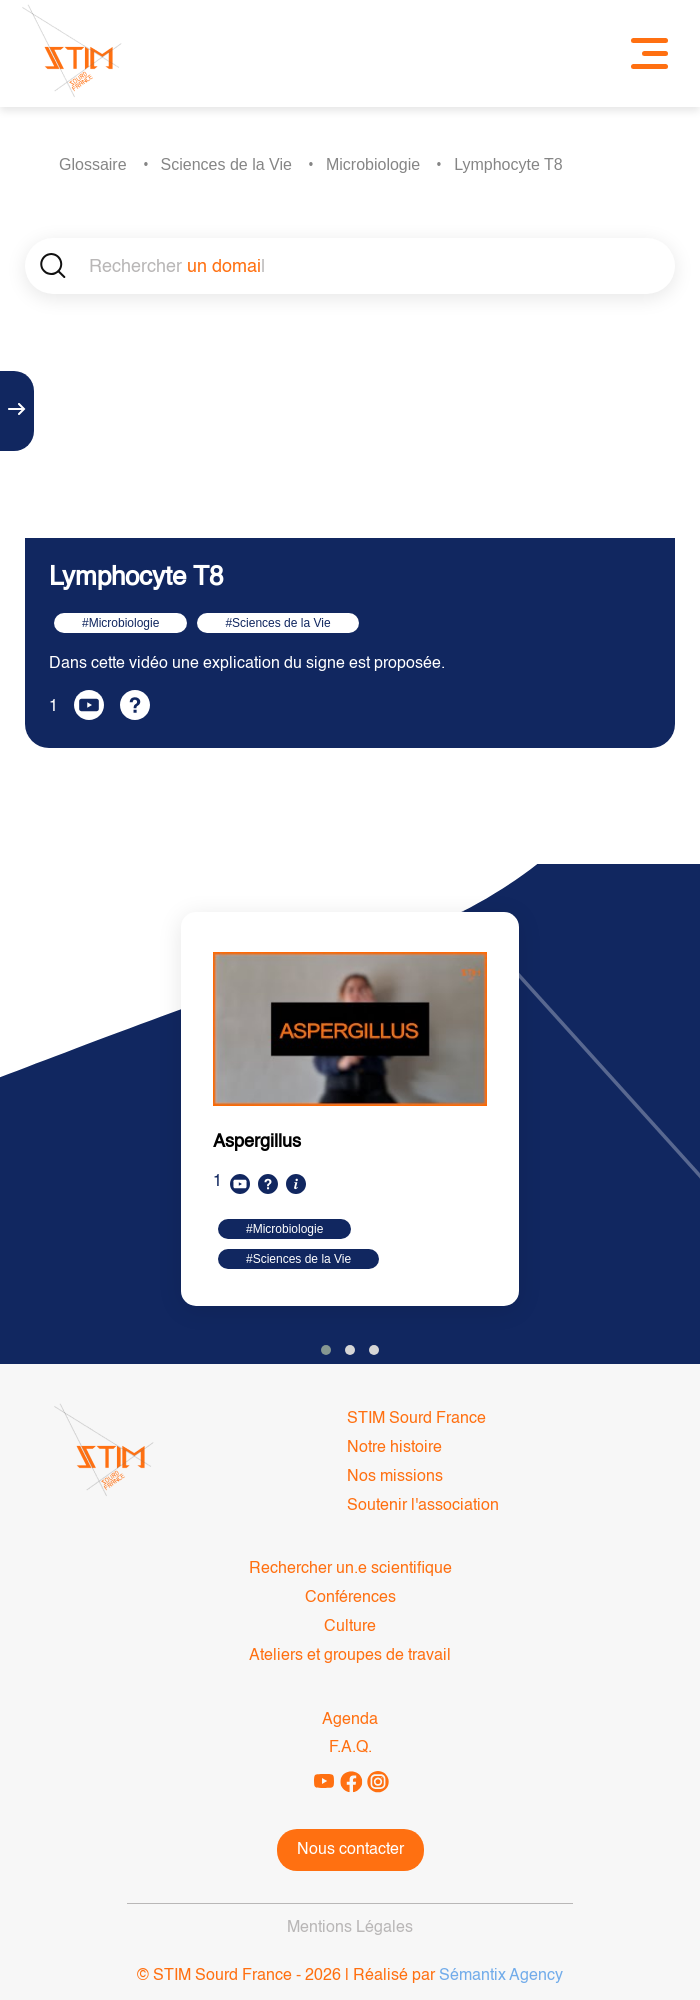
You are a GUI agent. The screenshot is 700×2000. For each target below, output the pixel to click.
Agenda (350, 1720)
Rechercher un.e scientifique (350, 1569)
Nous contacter (350, 1850)
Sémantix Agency (501, 1976)
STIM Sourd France (416, 1419)
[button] (326, 1350)
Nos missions (395, 1477)
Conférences (350, 1598)
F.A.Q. (350, 1748)
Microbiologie (373, 164)
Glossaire (93, 164)
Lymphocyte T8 (508, 164)
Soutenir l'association (423, 1506)
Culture (350, 1627)
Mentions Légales (350, 1928)
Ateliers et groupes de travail (350, 1656)
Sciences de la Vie (226, 164)
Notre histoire (394, 1448)
